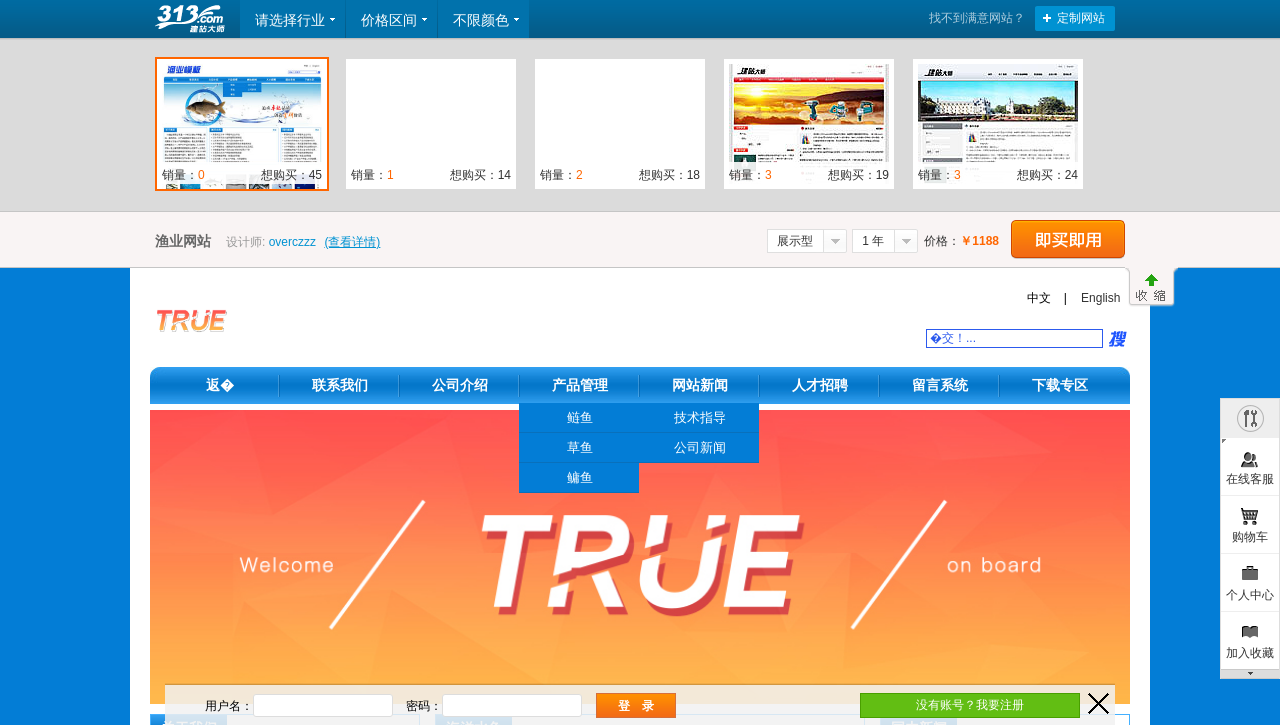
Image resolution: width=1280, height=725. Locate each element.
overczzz (292, 242)
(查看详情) (352, 242)
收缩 (1151, 287)
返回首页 (192, 19)
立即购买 (1068, 239)
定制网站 (1081, 18)
